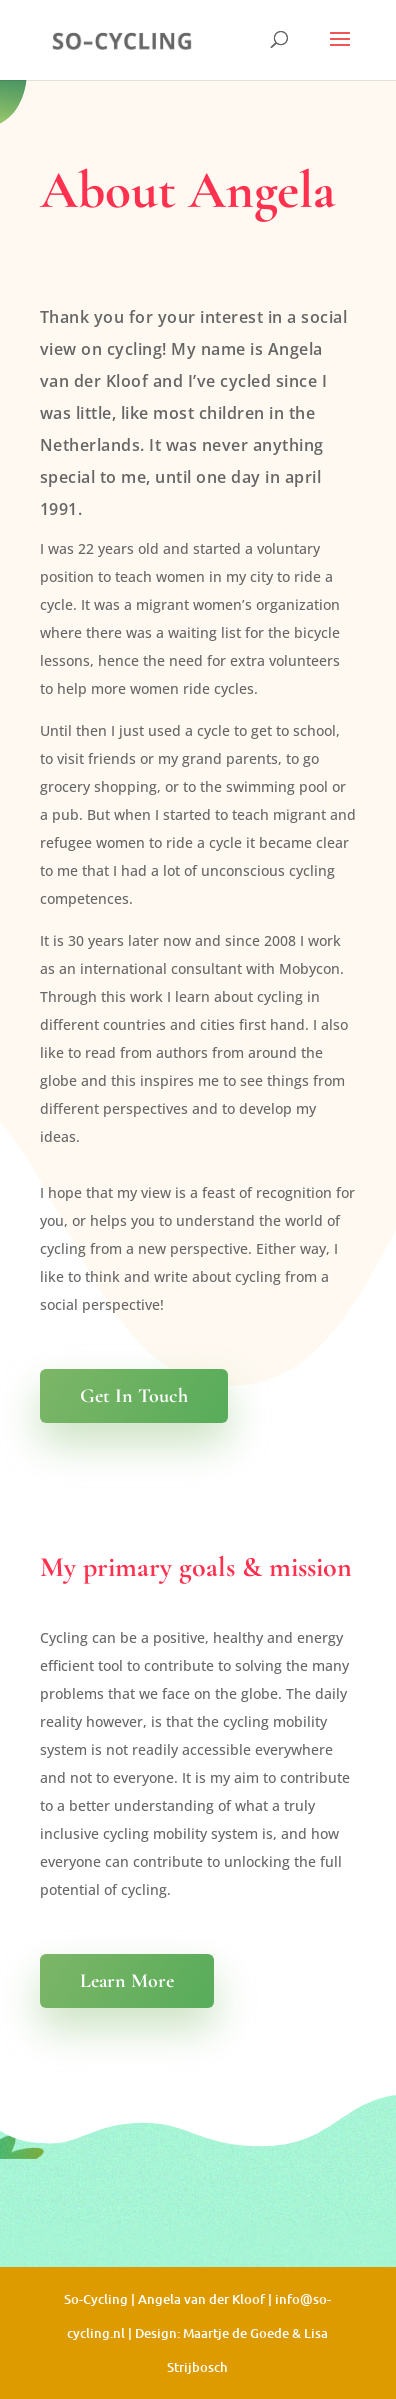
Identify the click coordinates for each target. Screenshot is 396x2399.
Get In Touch (134, 1396)
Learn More (127, 1981)
